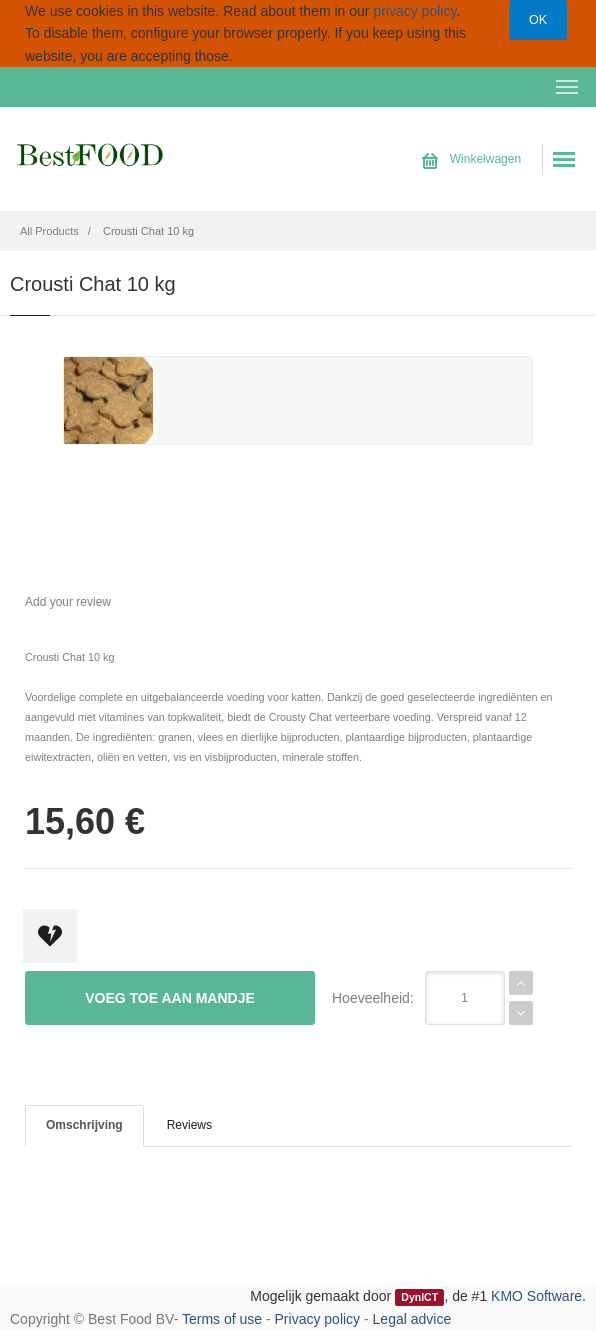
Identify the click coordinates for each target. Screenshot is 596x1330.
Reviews (189, 1125)
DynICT (419, 1297)
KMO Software (536, 1296)
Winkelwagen (471, 159)
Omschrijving (84, 1125)
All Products (49, 231)
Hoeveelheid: (373, 998)
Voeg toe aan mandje (170, 998)
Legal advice (412, 1319)
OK (538, 20)
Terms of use (222, 1319)
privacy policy (414, 11)
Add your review (68, 602)
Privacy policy (318, 1319)
